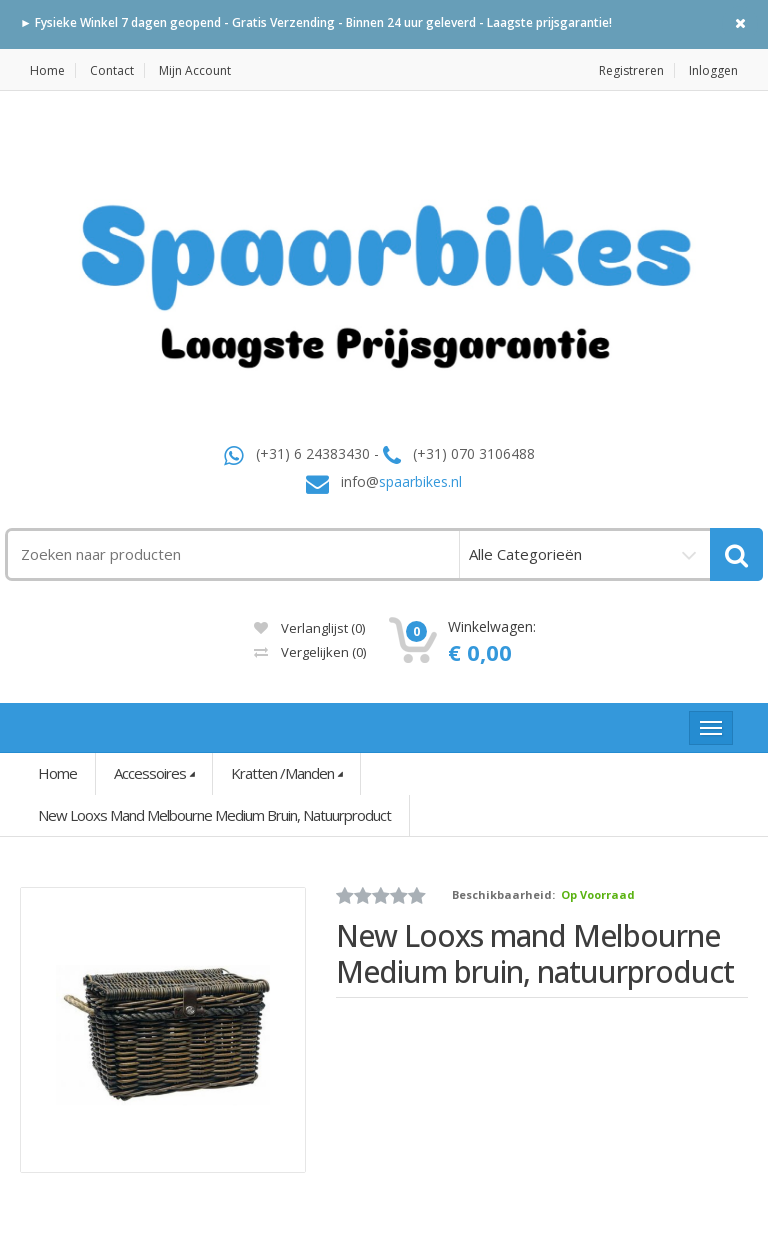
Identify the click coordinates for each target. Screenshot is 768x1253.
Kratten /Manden (282, 773)
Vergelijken (310, 652)
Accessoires (150, 773)
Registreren (631, 70)
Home (47, 70)
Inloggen (713, 70)
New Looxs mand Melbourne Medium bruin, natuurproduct (214, 815)
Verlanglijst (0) (309, 628)
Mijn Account (195, 70)
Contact (112, 70)
